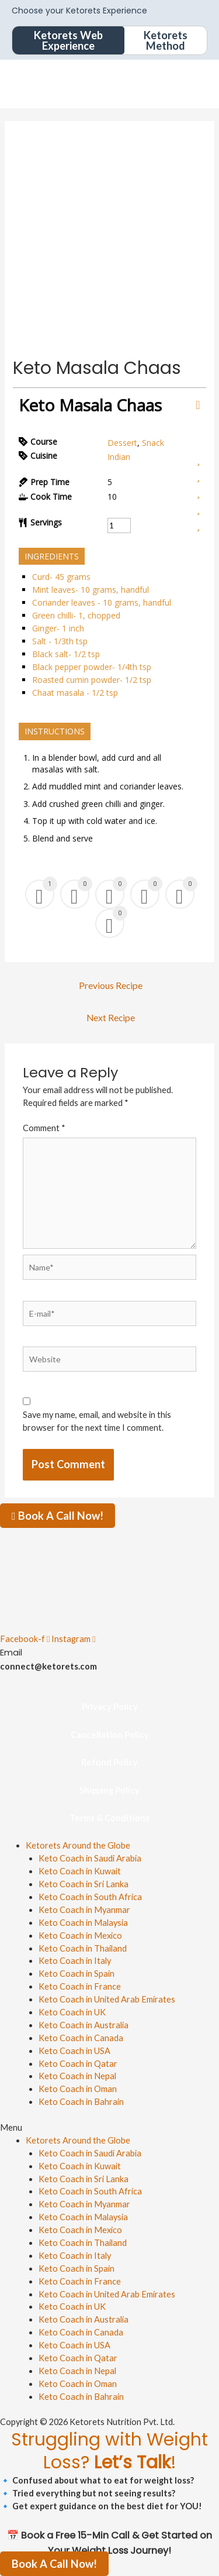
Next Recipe (110, 1017)
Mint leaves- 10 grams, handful (90, 589)
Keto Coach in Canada (81, 2038)
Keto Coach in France (80, 1986)
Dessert (122, 442)
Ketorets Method (165, 40)
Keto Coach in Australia (83, 2025)
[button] (109, 2127)
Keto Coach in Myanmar (84, 1910)
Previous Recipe (110, 985)
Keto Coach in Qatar (78, 2064)
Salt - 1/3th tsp (60, 641)
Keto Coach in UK (72, 2012)
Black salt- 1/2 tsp (66, 654)
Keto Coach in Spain (76, 1974)
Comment (44, 1128)
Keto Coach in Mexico (80, 1935)
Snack (153, 442)
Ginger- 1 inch (58, 628)
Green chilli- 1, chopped (76, 615)
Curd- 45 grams (61, 576)
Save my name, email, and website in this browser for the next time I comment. (97, 1421)
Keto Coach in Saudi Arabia (90, 1858)
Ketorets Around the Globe (78, 1845)
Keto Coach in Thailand (83, 1948)
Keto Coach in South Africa (90, 1897)
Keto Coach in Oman (78, 2089)
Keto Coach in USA (74, 2051)
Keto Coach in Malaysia (83, 1923)
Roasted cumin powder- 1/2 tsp (91, 679)
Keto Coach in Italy (75, 1961)
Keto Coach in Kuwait (80, 1871)
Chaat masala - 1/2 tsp (75, 692)
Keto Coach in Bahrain (81, 2102)
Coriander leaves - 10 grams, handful (101, 602)
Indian (118, 456)
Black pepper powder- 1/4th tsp (91, 666)
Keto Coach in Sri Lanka (83, 1884)
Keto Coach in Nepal (77, 2076)
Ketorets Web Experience (68, 40)
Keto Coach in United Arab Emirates (107, 1999)
